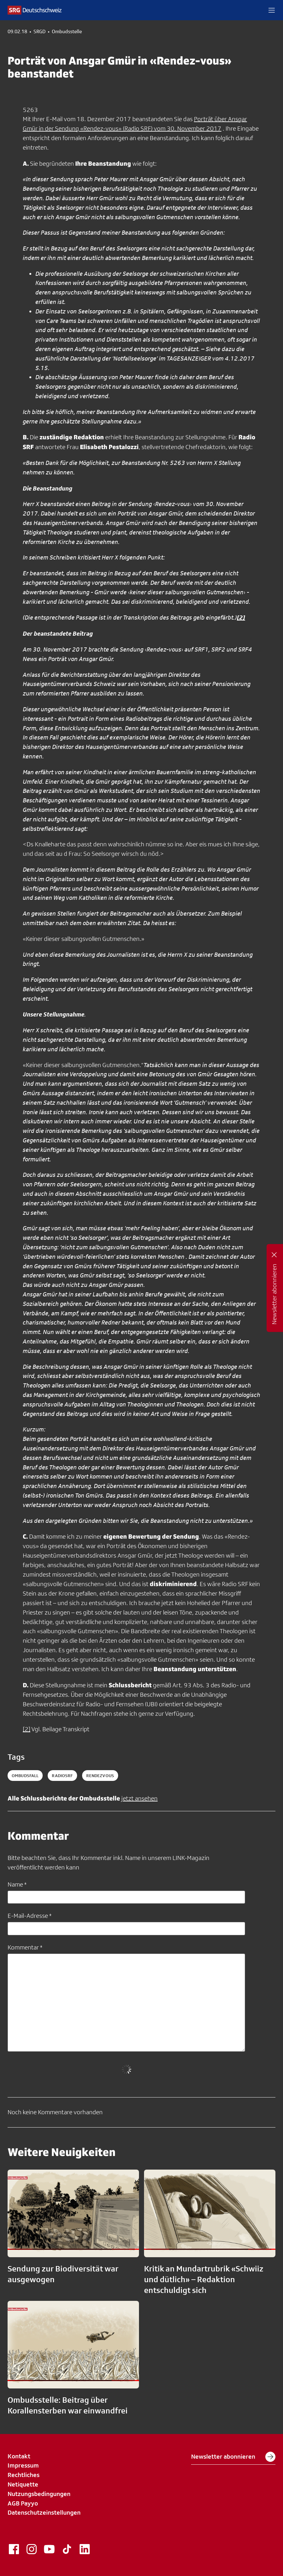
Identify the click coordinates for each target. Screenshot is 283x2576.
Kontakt (19, 2456)
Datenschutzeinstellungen (44, 2512)
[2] (26, 1729)
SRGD (39, 31)
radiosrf (62, 1775)
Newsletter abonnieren (233, 2457)
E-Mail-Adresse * (29, 1915)
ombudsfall (25, 1775)
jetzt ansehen (139, 1798)
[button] (271, 10)
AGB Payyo (23, 2503)
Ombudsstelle (67, 31)
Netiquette (23, 2484)
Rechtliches (23, 2474)
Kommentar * (25, 1947)
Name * (17, 1884)
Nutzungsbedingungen (39, 2493)
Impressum (23, 2465)
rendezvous (100, 1775)
